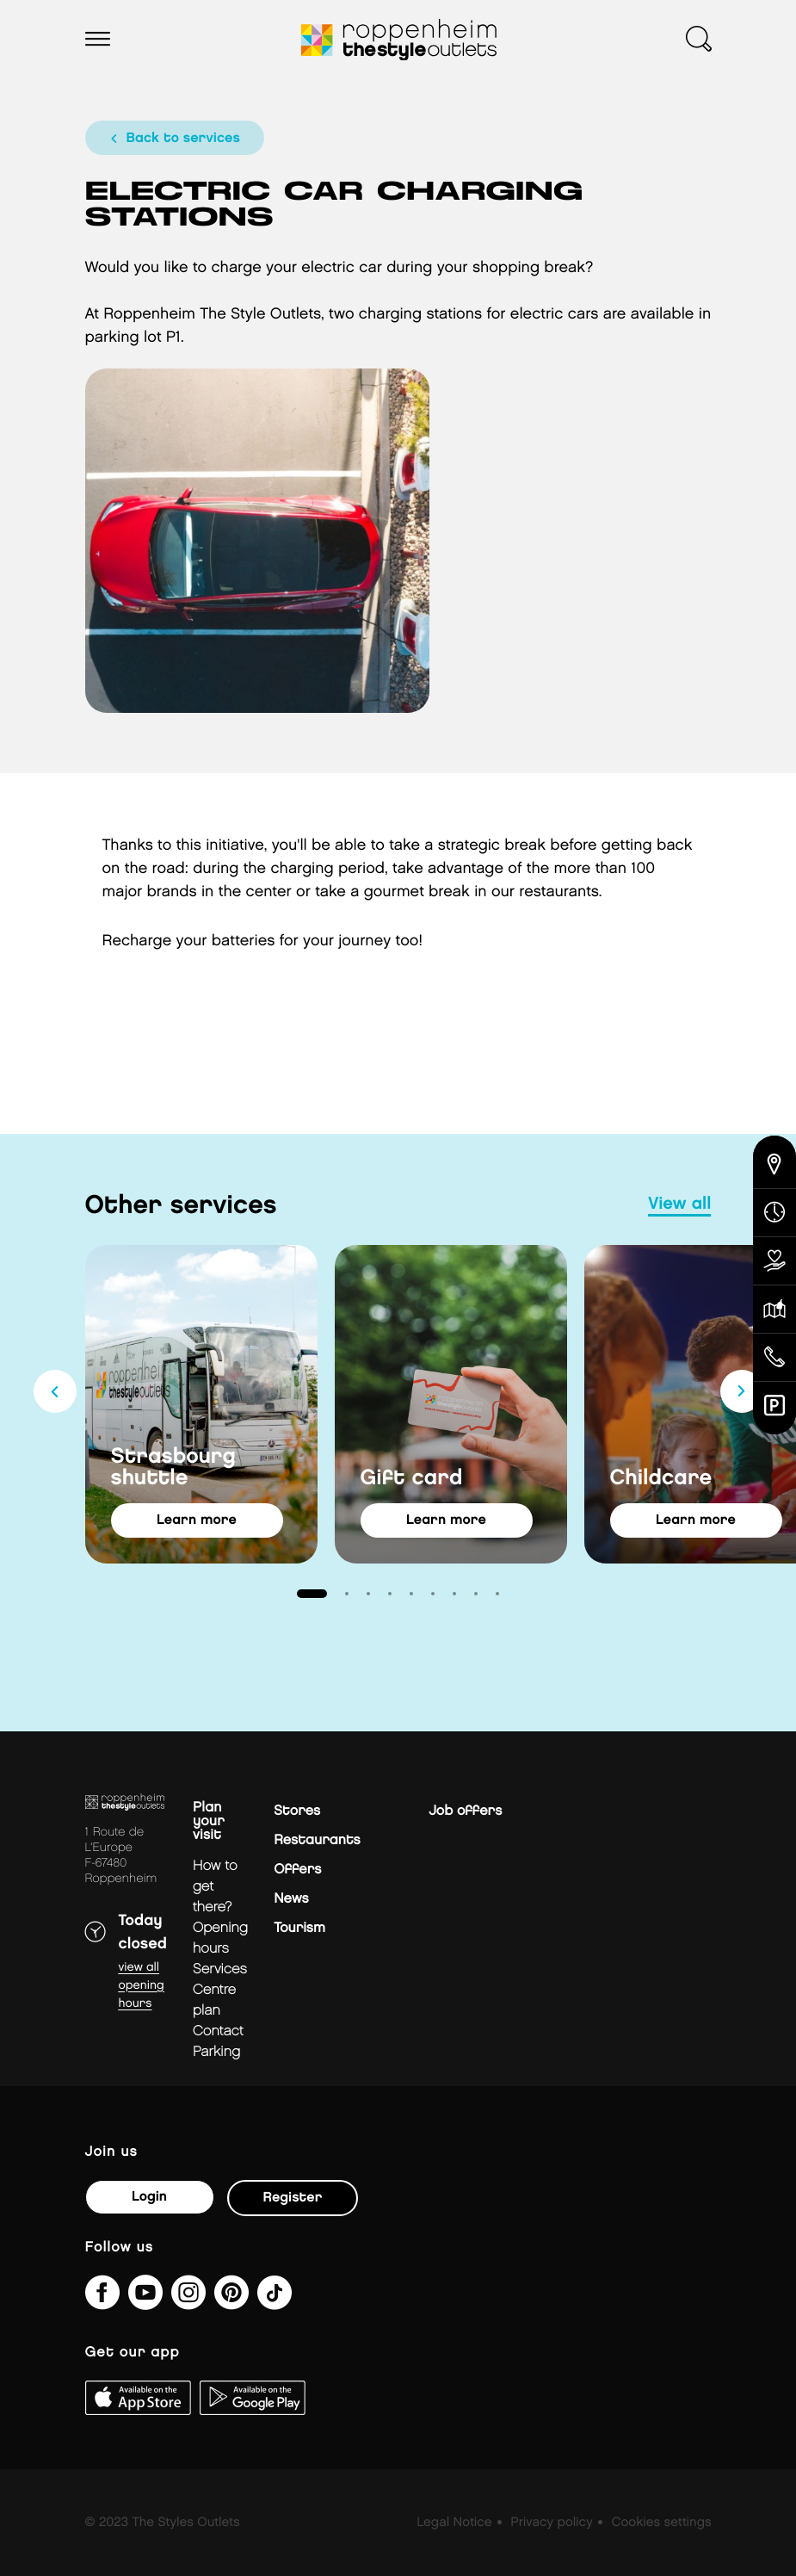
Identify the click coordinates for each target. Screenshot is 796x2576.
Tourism (299, 1928)
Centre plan (214, 2000)
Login (149, 2196)
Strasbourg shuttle (173, 1468)
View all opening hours (141, 1985)
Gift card (412, 1479)
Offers (297, 1869)
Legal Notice (454, 2523)
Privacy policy (551, 2523)
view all (679, 1204)
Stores (297, 1811)
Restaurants (317, 1840)
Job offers (465, 1811)
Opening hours (220, 1938)
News (291, 1898)
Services (220, 1969)
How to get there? (215, 1887)
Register (293, 2197)
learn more (197, 1520)
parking (216, 2052)
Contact (218, 2031)
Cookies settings (661, 2523)
